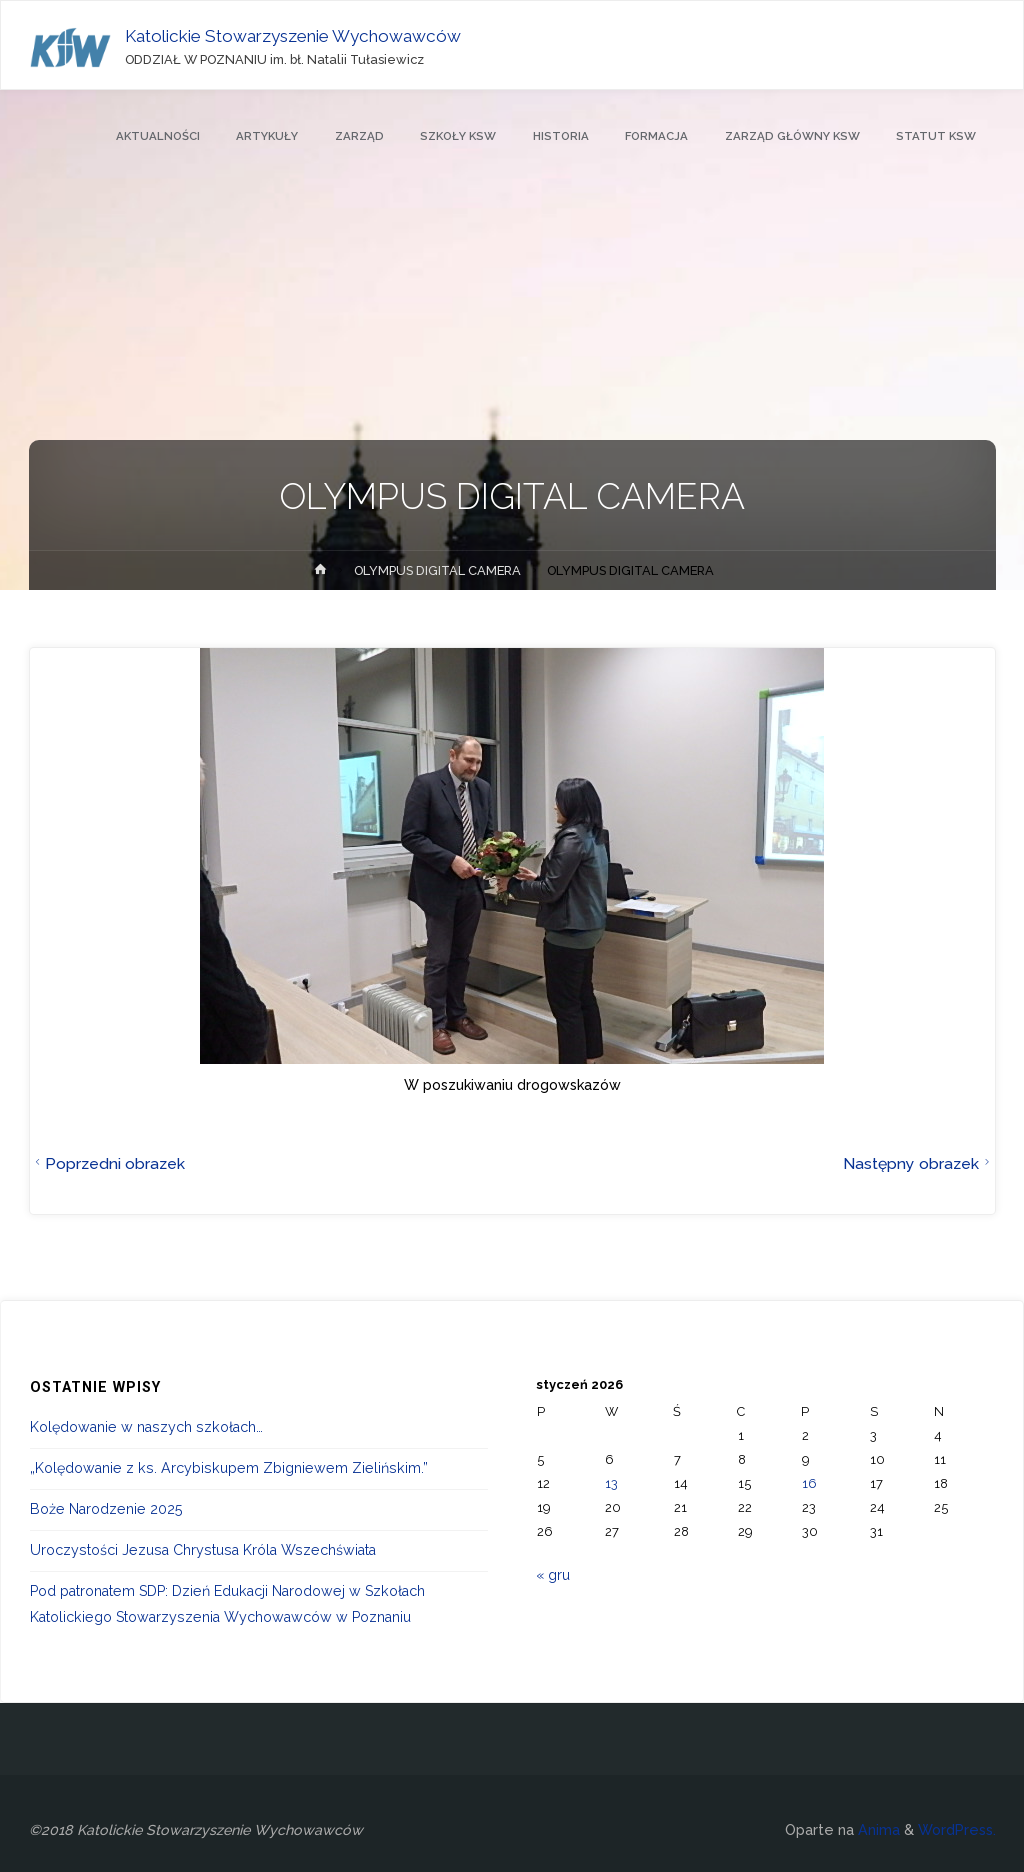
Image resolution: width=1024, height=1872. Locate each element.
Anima (877, 1830)
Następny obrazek (919, 1163)
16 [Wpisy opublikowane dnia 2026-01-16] (809, 1483)
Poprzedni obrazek (108, 1163)
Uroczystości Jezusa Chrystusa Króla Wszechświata (203, 1550)
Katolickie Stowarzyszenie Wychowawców (293, 36)
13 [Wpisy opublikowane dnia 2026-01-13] (611, 1483)
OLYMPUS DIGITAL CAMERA (437, 570)
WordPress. (957, 1830)
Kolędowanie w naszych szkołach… (146, 1427)
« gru (553, 1575)
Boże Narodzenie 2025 (106, 1509)
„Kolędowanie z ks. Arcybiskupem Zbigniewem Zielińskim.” (229, 1468)
